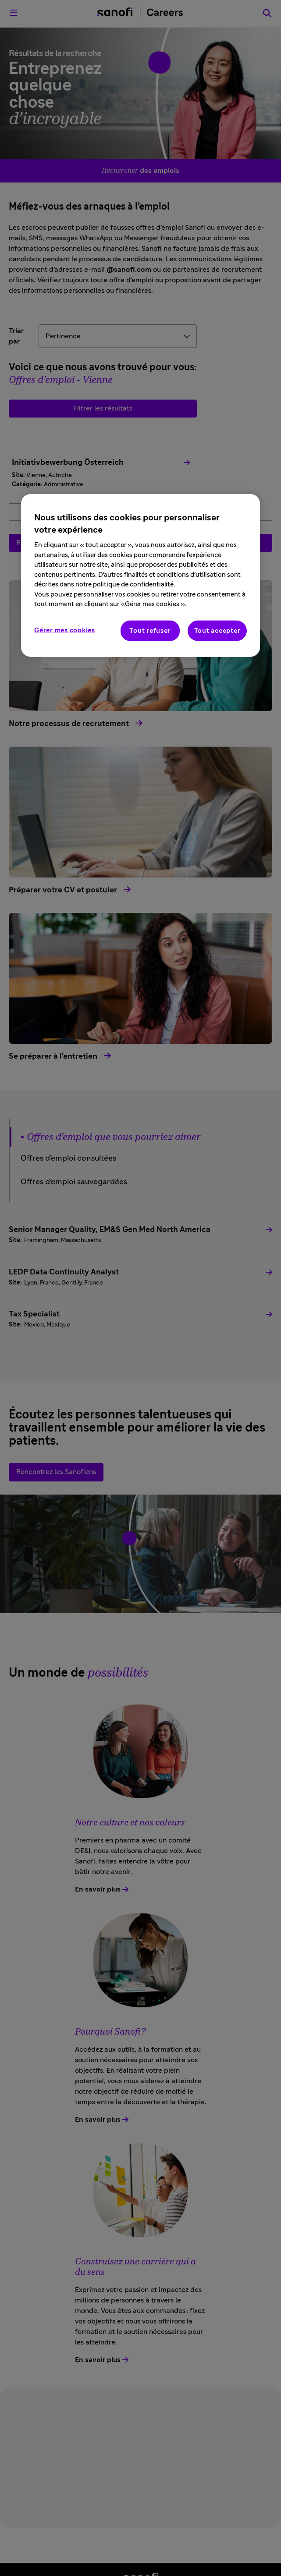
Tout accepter (217, 630)
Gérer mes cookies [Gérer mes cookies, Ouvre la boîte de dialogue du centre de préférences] (64, 630)
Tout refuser (150, 630)
